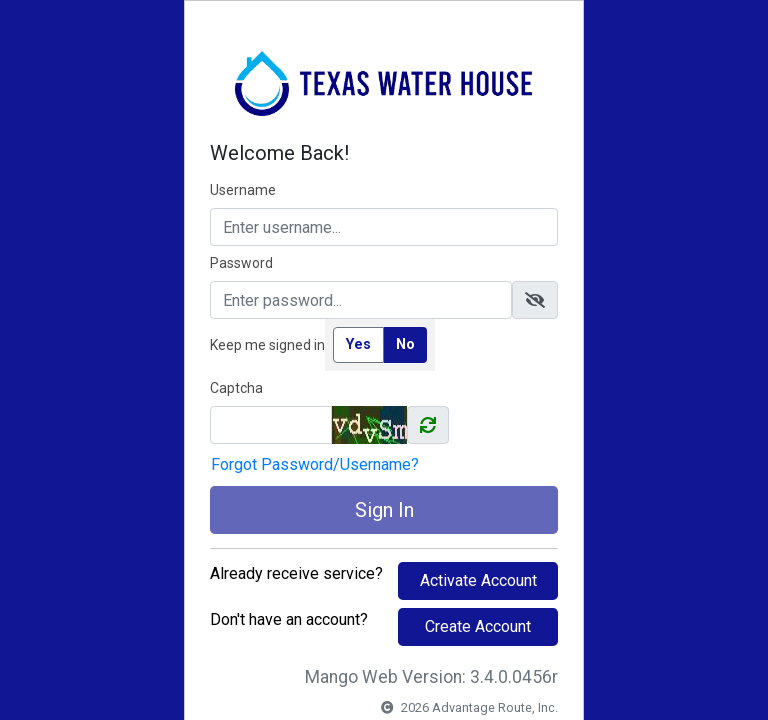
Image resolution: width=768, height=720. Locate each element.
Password (241, 263)
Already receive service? (296, 573)
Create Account (478, 626)
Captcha (236, 388)
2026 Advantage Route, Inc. (469, 707)
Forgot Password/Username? (315, 464)
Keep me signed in (267, 345)
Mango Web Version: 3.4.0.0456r (431, 677)
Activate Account (478, 580)
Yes (358, 344)
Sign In (384, 510)
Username (243, 190)
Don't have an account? (289, 619)
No (405, 344)
